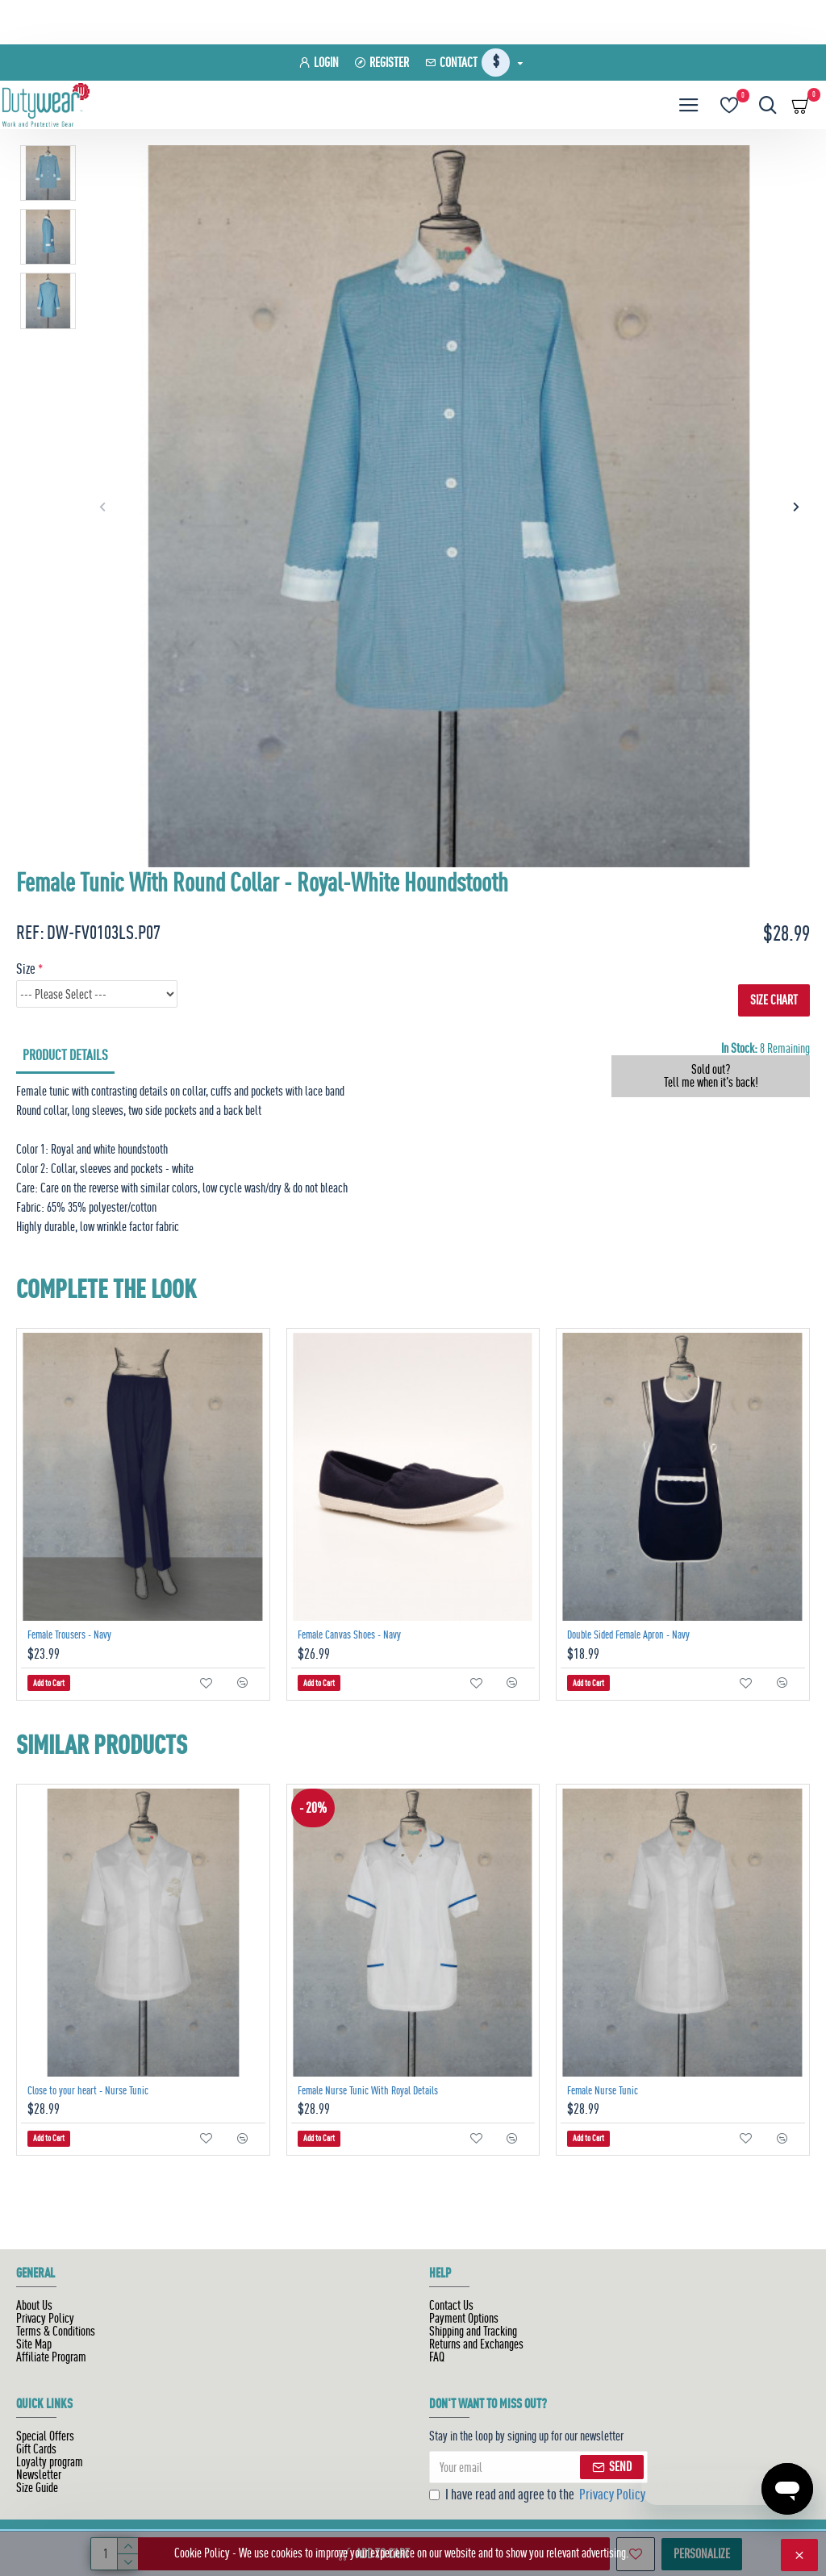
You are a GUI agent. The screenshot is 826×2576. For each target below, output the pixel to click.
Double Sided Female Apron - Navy (628, 1634)
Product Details (65, 1054)
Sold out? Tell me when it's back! (711, 1076)
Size (25, 968)
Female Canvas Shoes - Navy (349, 1634)
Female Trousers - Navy (69, 1634)
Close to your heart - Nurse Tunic (87, 2090)
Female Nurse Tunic (602, 2090)
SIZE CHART (774, 1000)
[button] (102, 506)
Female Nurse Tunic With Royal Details (368, 2090)
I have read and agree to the (538, 2495)
